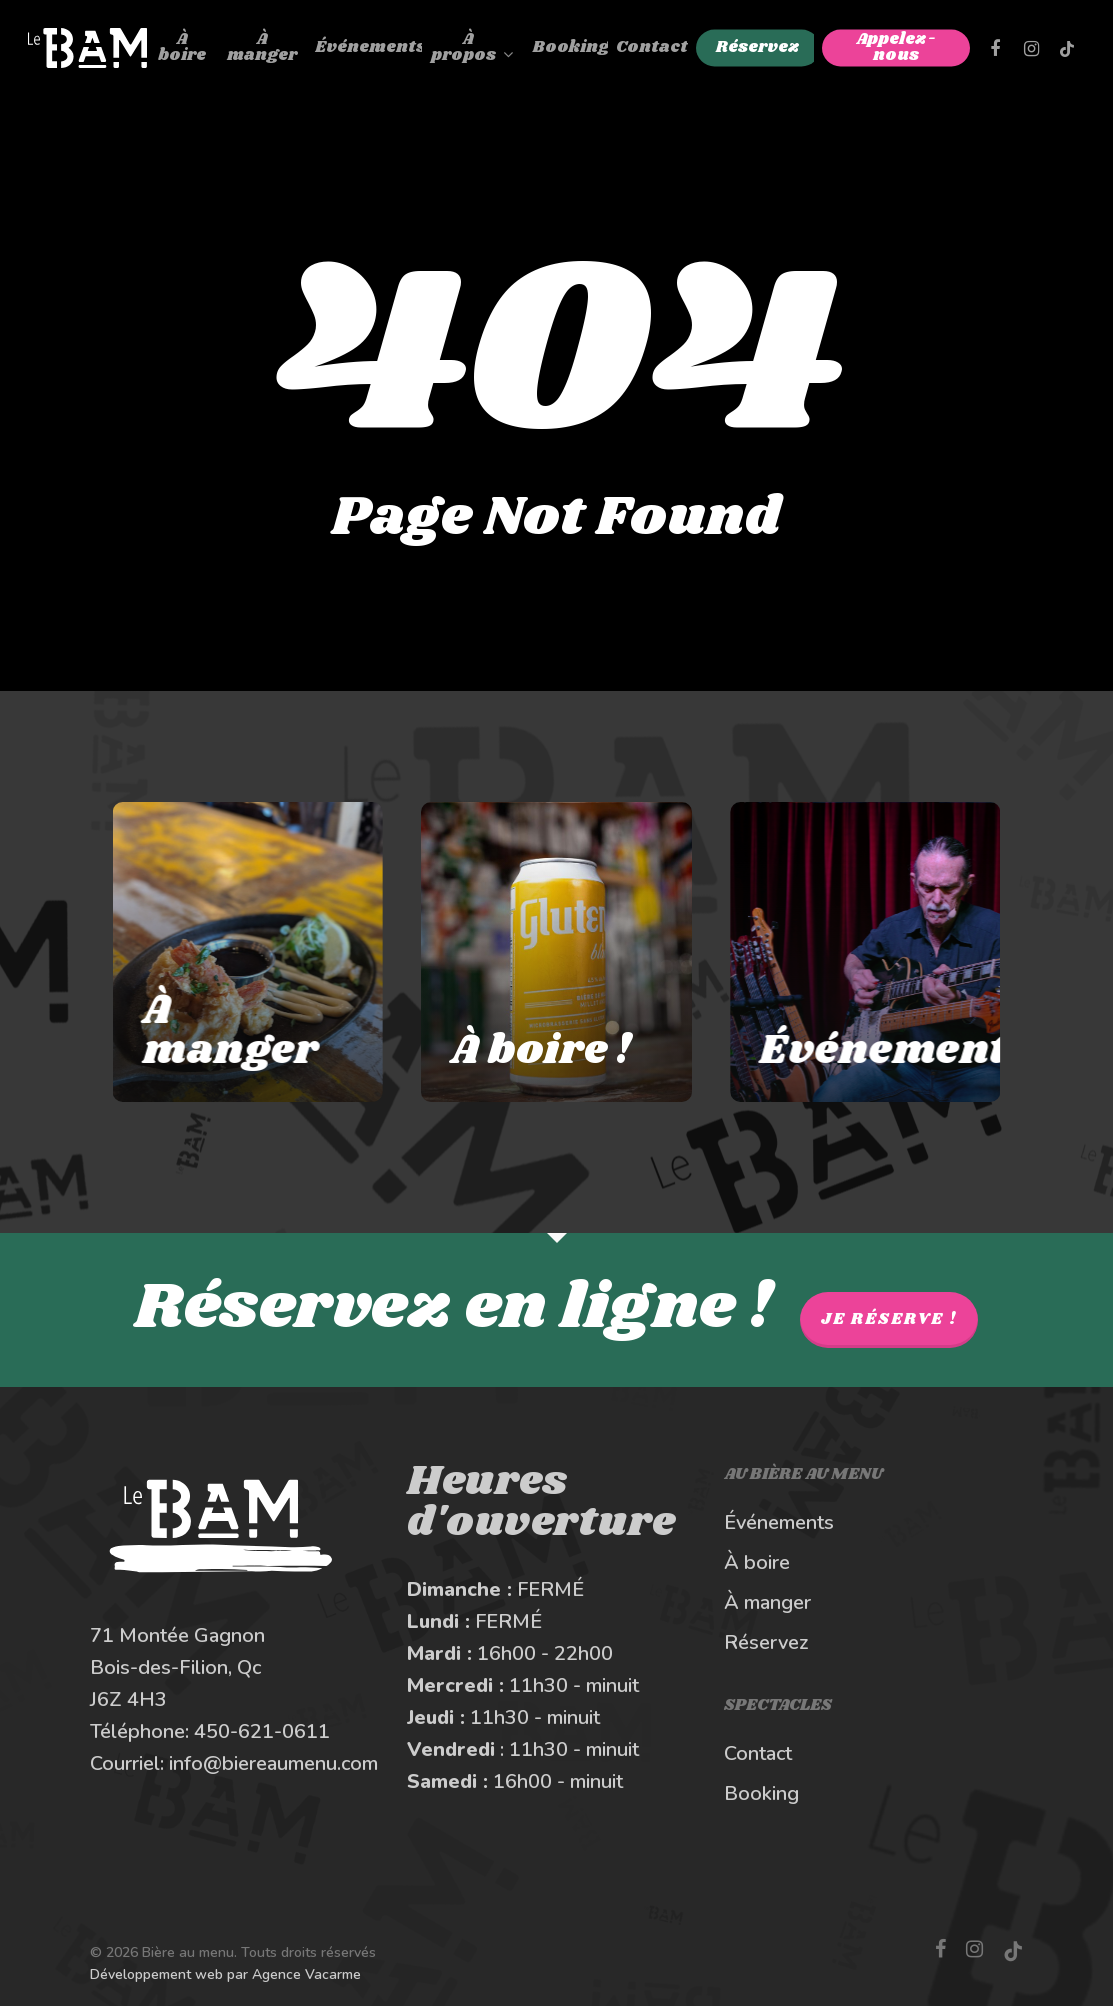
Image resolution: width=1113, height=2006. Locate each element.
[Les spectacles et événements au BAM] (889, 952)
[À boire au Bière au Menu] (556, 952)
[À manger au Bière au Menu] (224, 952)
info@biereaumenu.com (273, 1763)
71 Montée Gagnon (177, 1635)
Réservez (766, 1642)
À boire (757, 1562)
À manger (767, 1602)
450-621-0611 (262, 1731)
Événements (779, 1522)
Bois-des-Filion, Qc (175, 1667)
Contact (758, 1753)
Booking (761, 1793)
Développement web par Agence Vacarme (225, 1974)
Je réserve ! (889, 1319)
